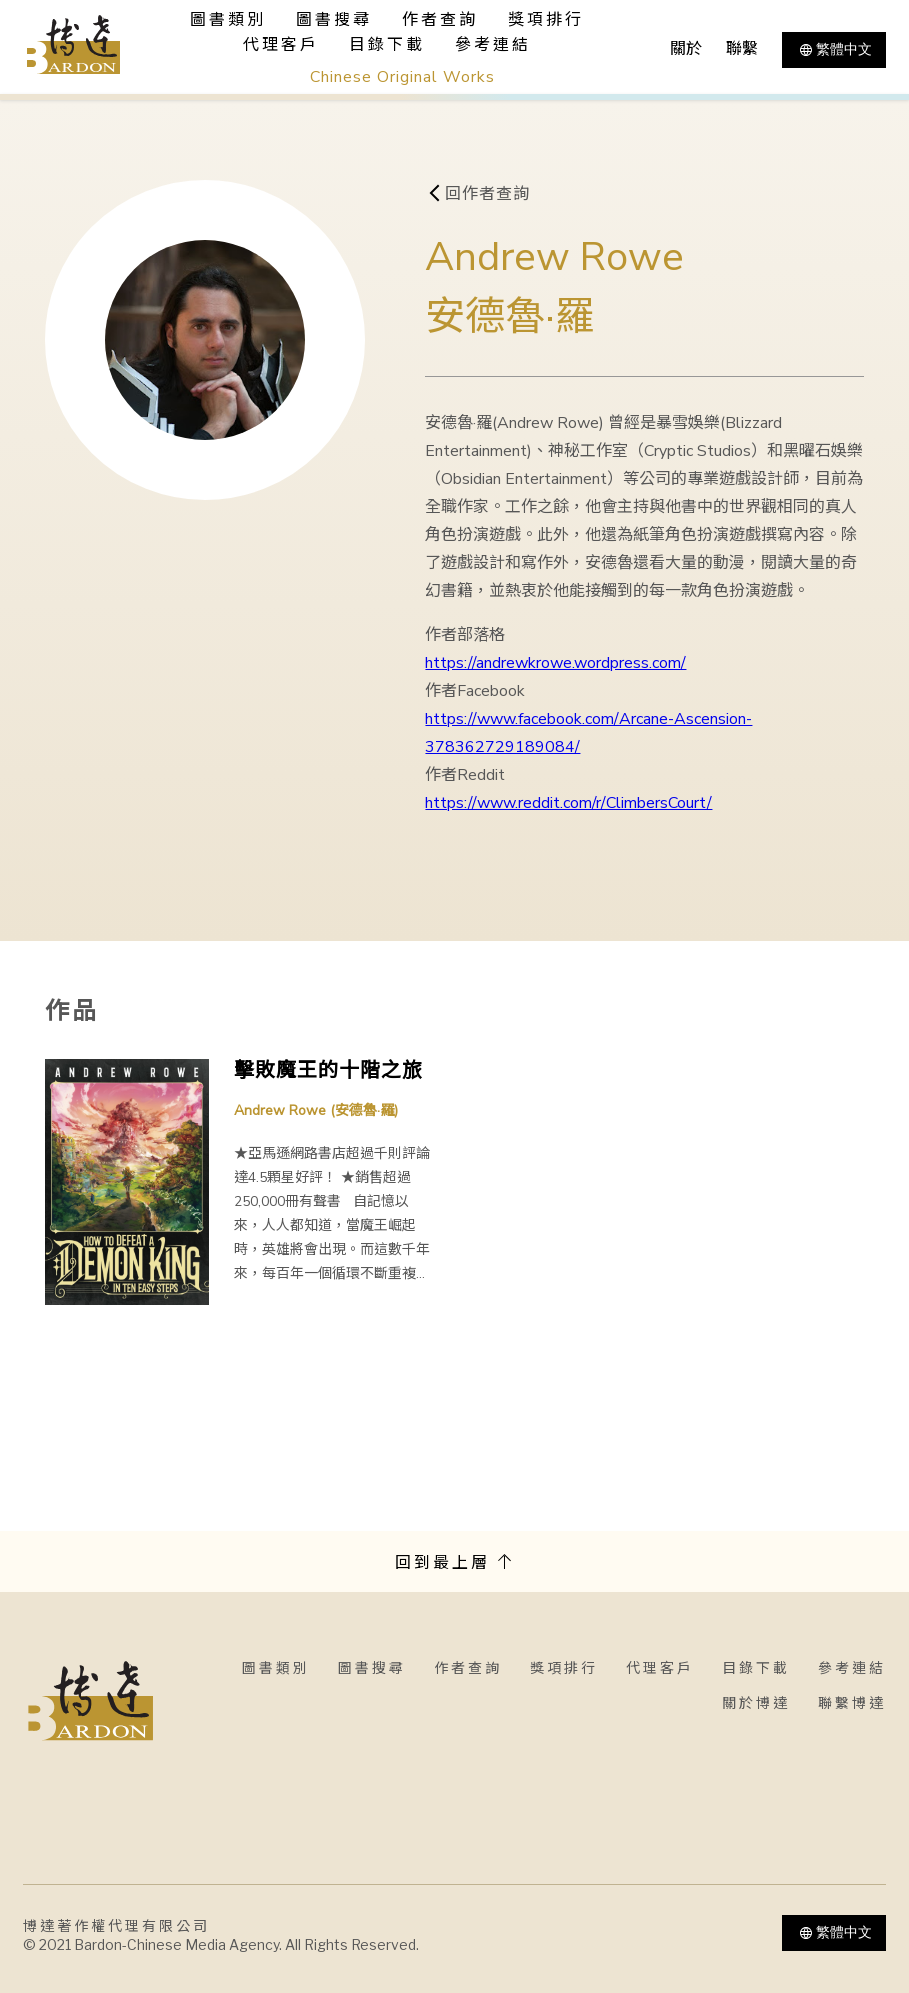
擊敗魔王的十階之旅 (328, 1071)
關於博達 (756, 1703)
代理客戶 (281, 45)
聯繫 (742, 49)
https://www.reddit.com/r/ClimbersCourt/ (568, 803)
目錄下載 (387, 45)
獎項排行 (546, 20)
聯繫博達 (852, 1703)
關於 (686, 49)
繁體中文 (834, 50)
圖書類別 (276, 1668)
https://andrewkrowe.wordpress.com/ (555, 663)
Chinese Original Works (402, 77)
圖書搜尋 (372, 1668)
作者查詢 (440, 20)
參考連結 (493, 45)
